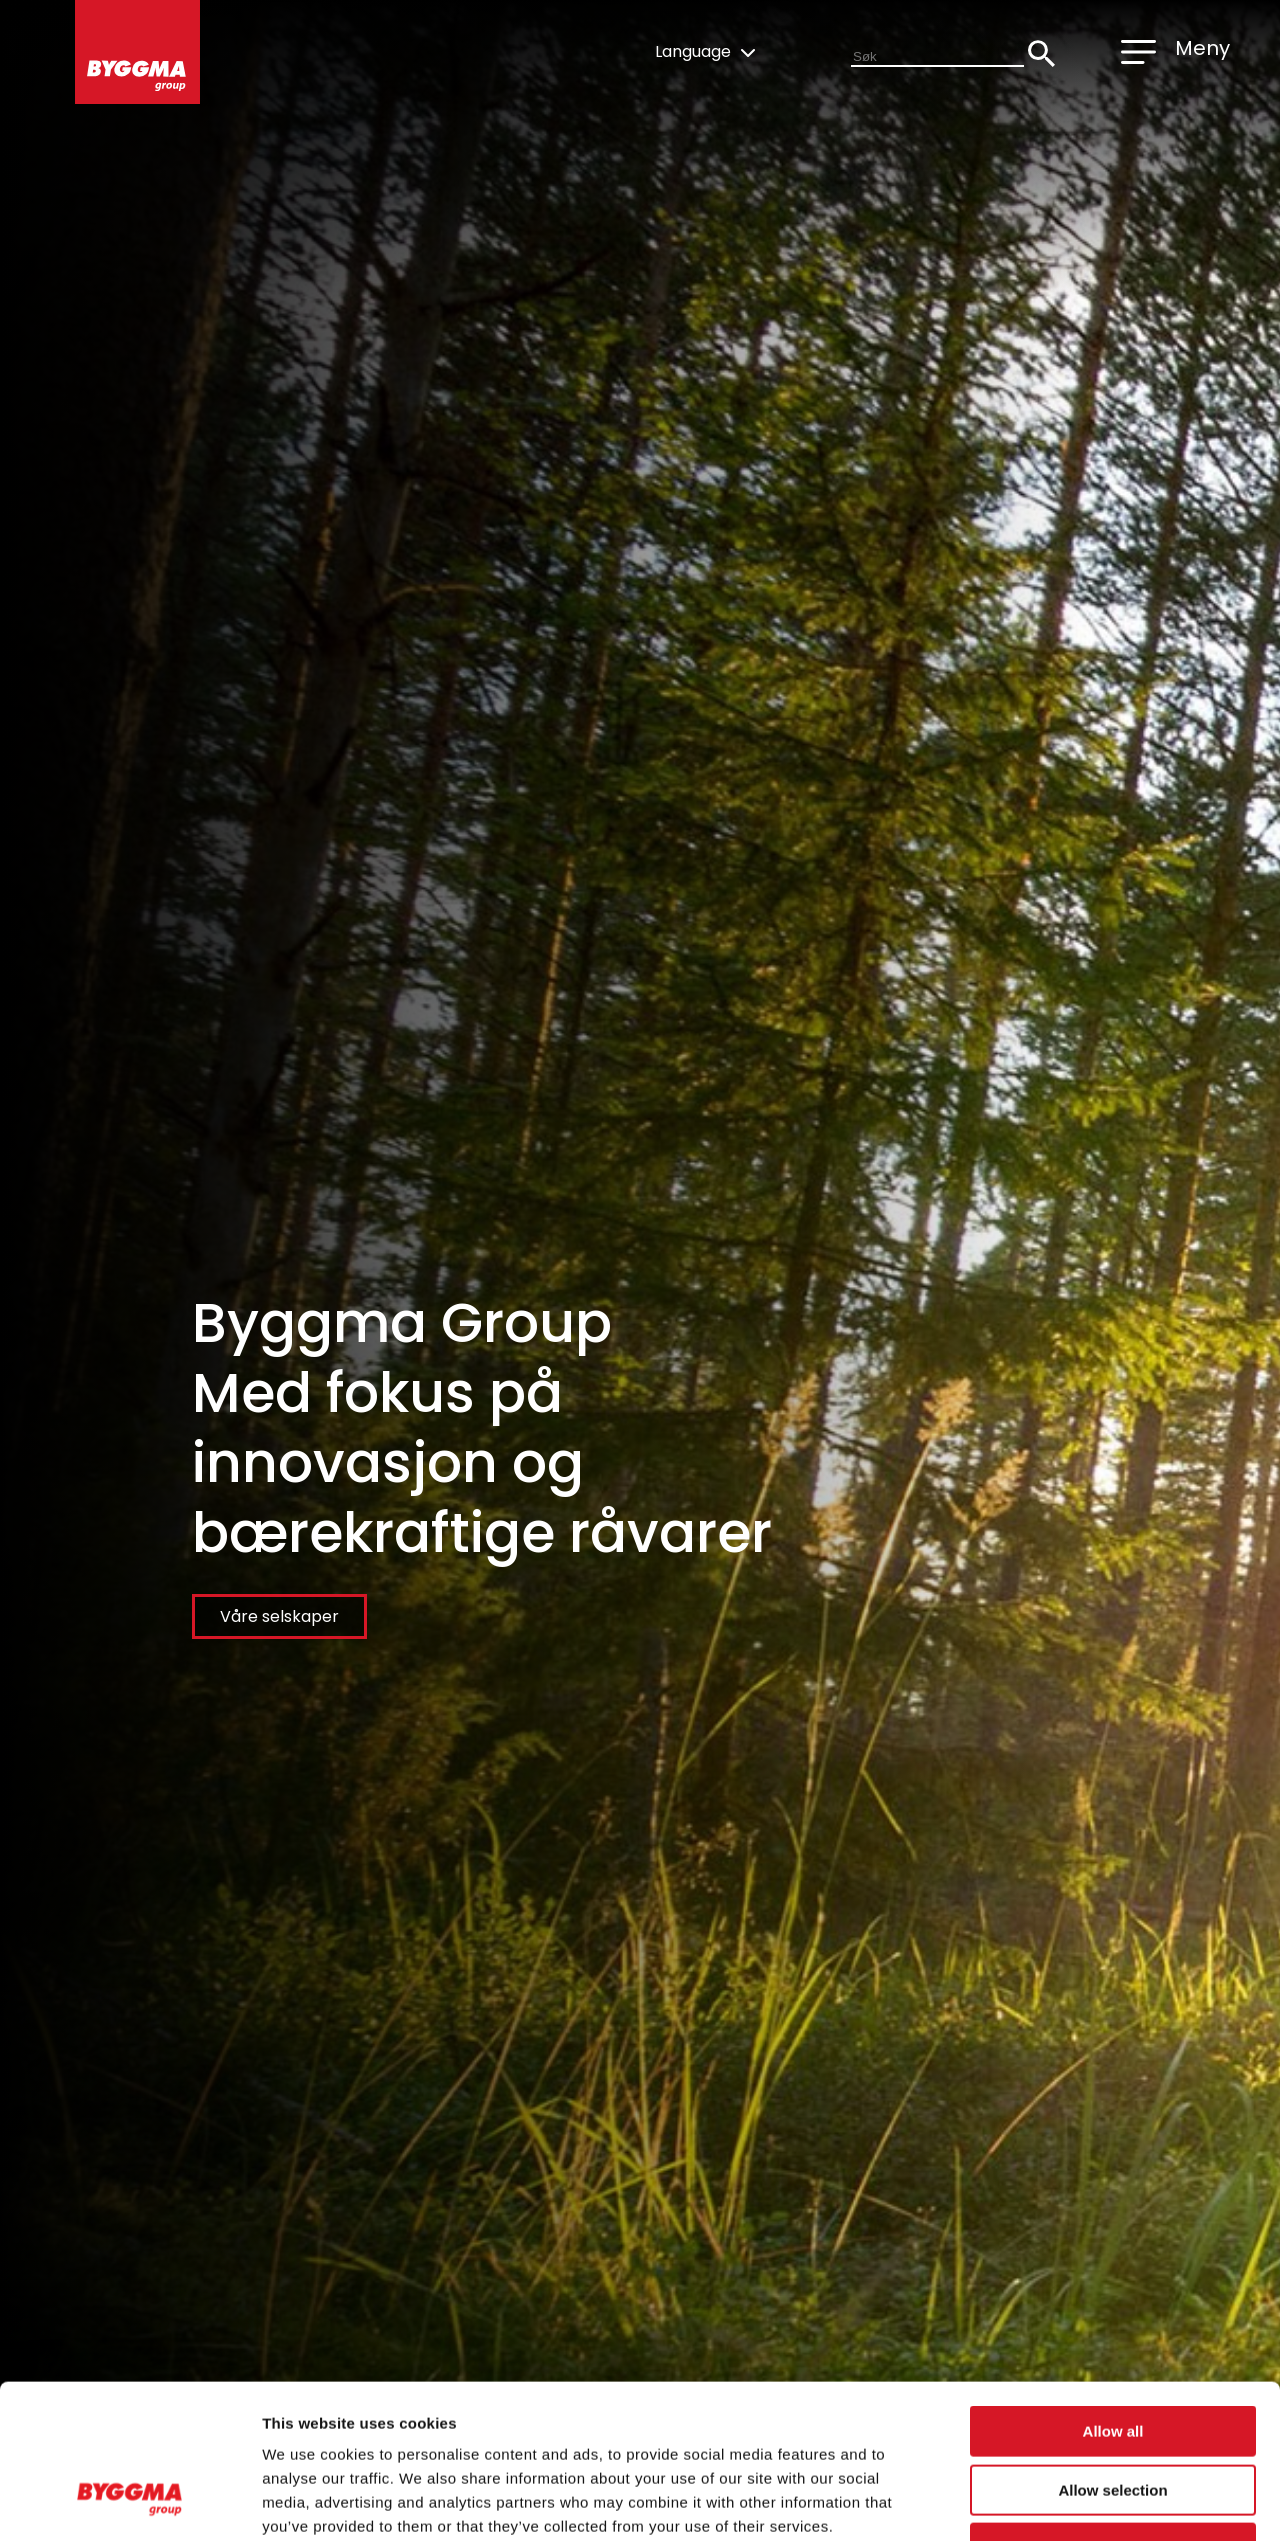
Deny (1113, 2413)
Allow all (1113, 2296)
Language (705, 51)
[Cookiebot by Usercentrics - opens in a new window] (129, 2502)
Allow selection (1112, 2355)
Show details (1049, 2501)
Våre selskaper (279, 1616)
